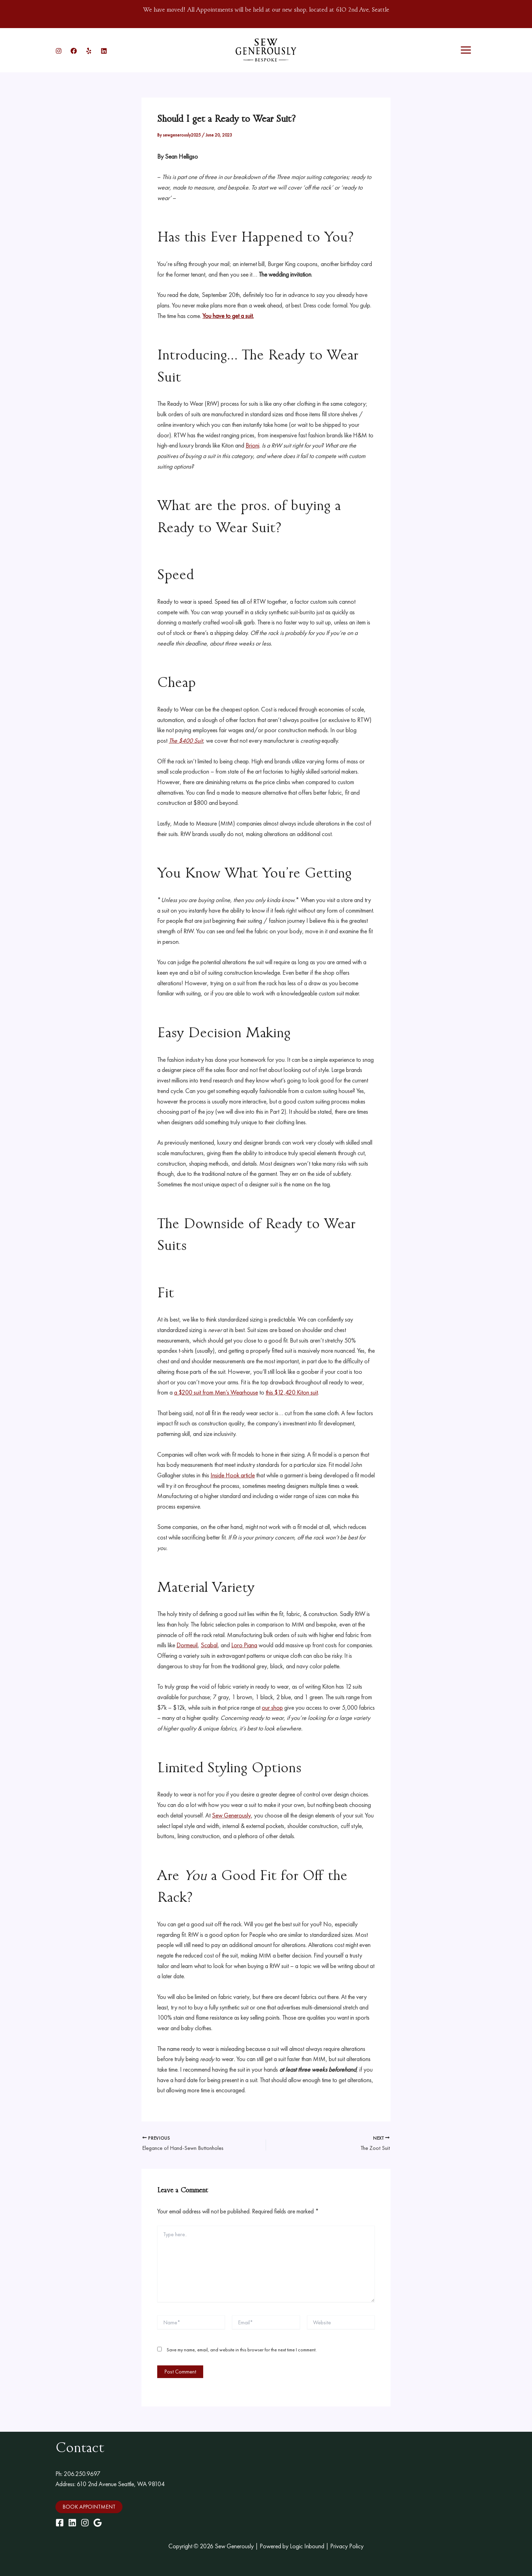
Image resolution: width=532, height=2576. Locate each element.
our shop (272, 1707)
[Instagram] (58, 51)
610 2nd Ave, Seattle (362, 10)
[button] (89, 2507)
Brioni (252, 445)
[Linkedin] (104, 51)
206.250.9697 (82, 2474)
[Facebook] (74, 51)
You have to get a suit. (228, 316)
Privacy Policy (347, 2546)
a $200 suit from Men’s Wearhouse (216, 1392)
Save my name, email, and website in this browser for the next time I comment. (242, 2349)
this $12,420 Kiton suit (292, 1392)
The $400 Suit (186, 740)
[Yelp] (89, 51)
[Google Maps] (97, 2522)
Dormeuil (187, 1645)
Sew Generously (231, 1815)
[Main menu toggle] (466, 50)
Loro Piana (244, 1645)
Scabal (209, 1645)
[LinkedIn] (72, 2522)
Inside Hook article (233, 1475)
